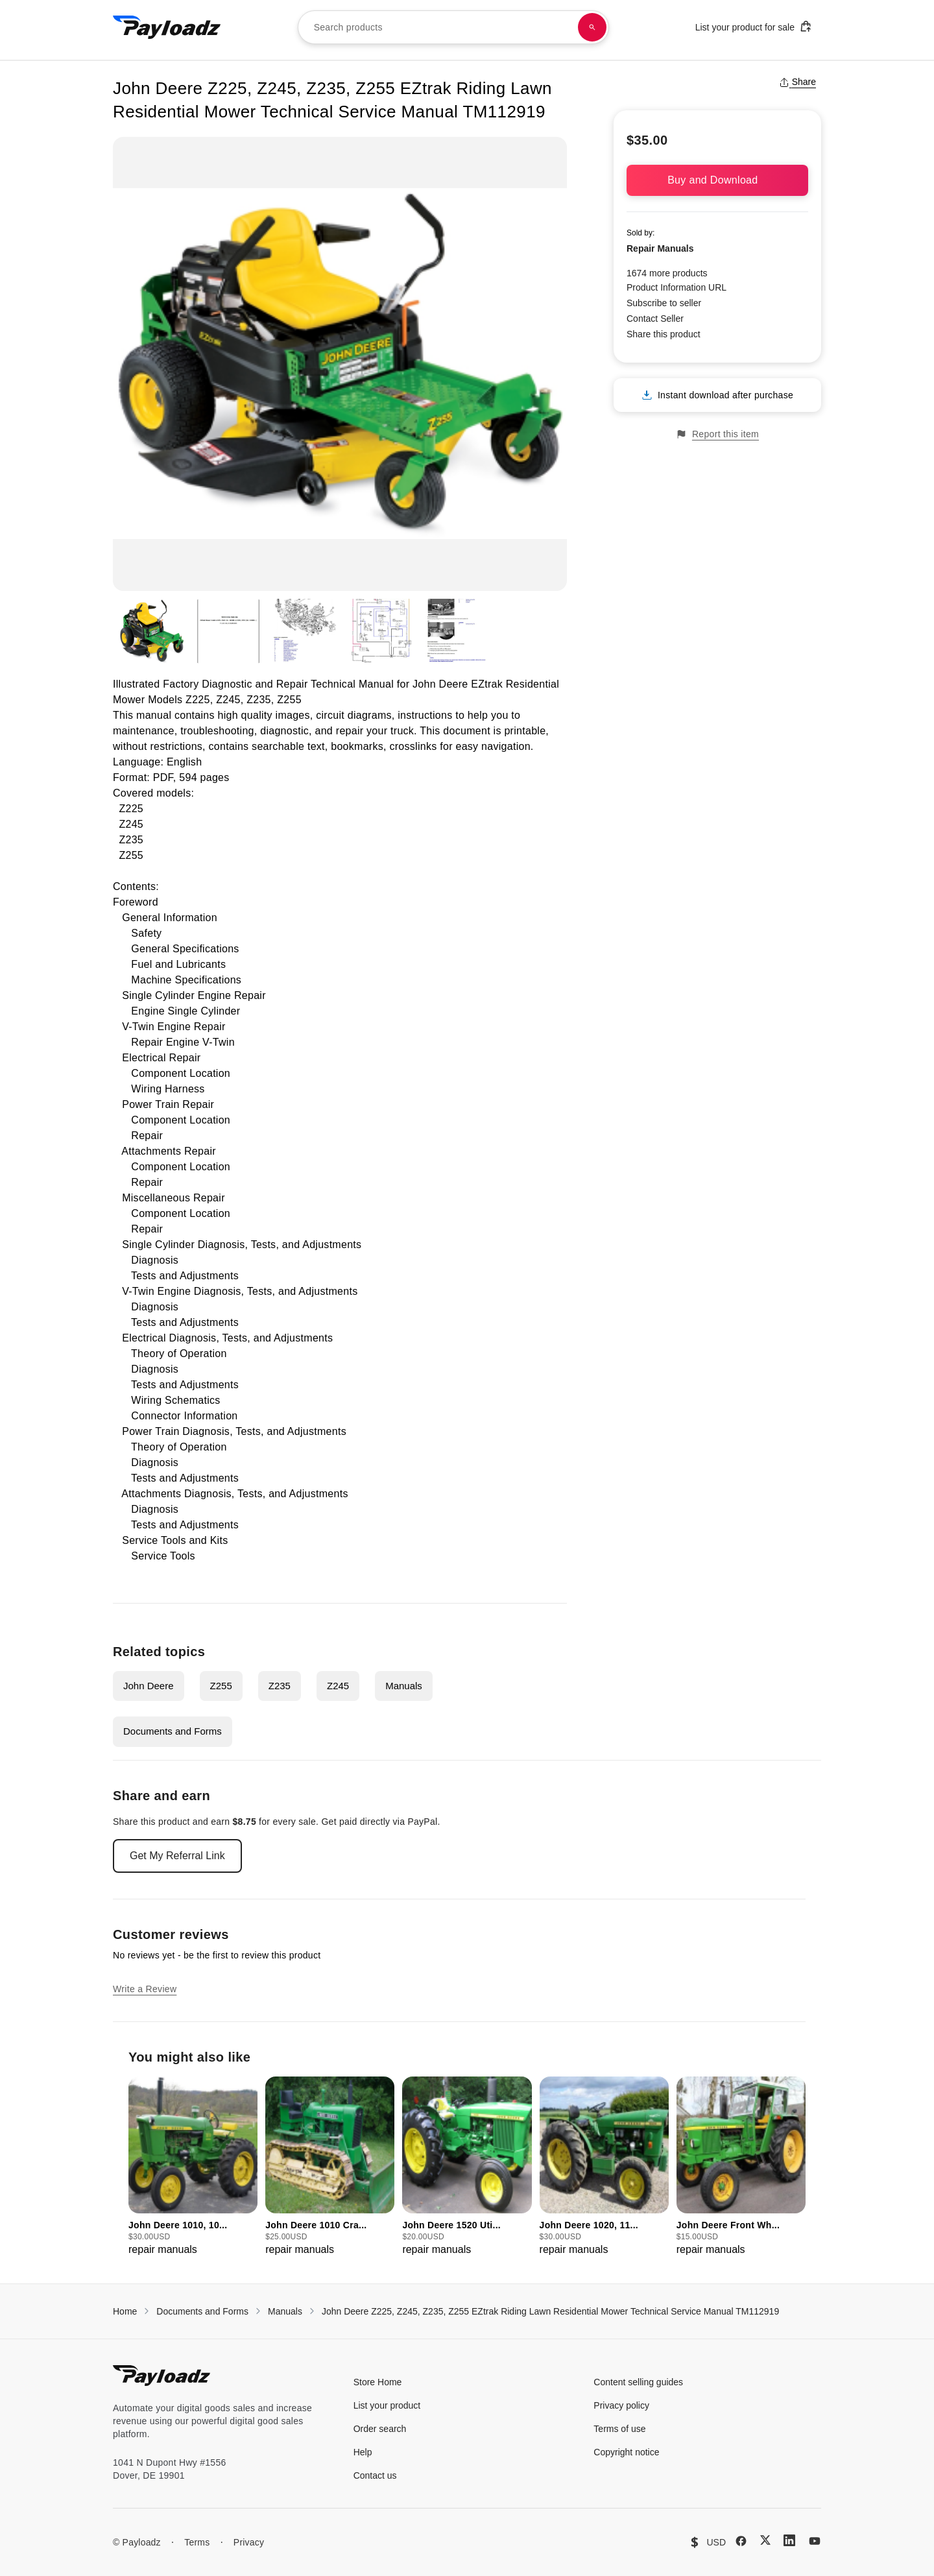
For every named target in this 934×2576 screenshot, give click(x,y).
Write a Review (144, 1989)
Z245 (338, 1685)
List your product (387, 2405)
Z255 (221, 1685)
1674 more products (667, 273)
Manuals (403, 1685)
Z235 (280, 1685)
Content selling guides (638, 2382)
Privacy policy (621, 2405)
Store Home (377, 2382)
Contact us (375, 2475)
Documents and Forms (172, 1731)
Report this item (717, 434)
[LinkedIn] (789, 2540)
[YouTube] (814, 2540)
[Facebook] (741, 2540)
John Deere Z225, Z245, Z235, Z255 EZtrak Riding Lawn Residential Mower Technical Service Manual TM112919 (550, 2311)
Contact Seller (655, 318)
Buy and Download (717, 180)
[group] (192, 2166)
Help (362, 2452)
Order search (380, 2429)
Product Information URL (676, 287)
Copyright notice (626, 2452)
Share (797, 82)
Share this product (663, 334)
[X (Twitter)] (765, 2540)
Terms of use (619, 2429)
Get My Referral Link (177, 1855)
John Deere (148, 1685)
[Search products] (592, 27)
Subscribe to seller (664, 303)
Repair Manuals (660, 248)
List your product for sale (753, 26)
